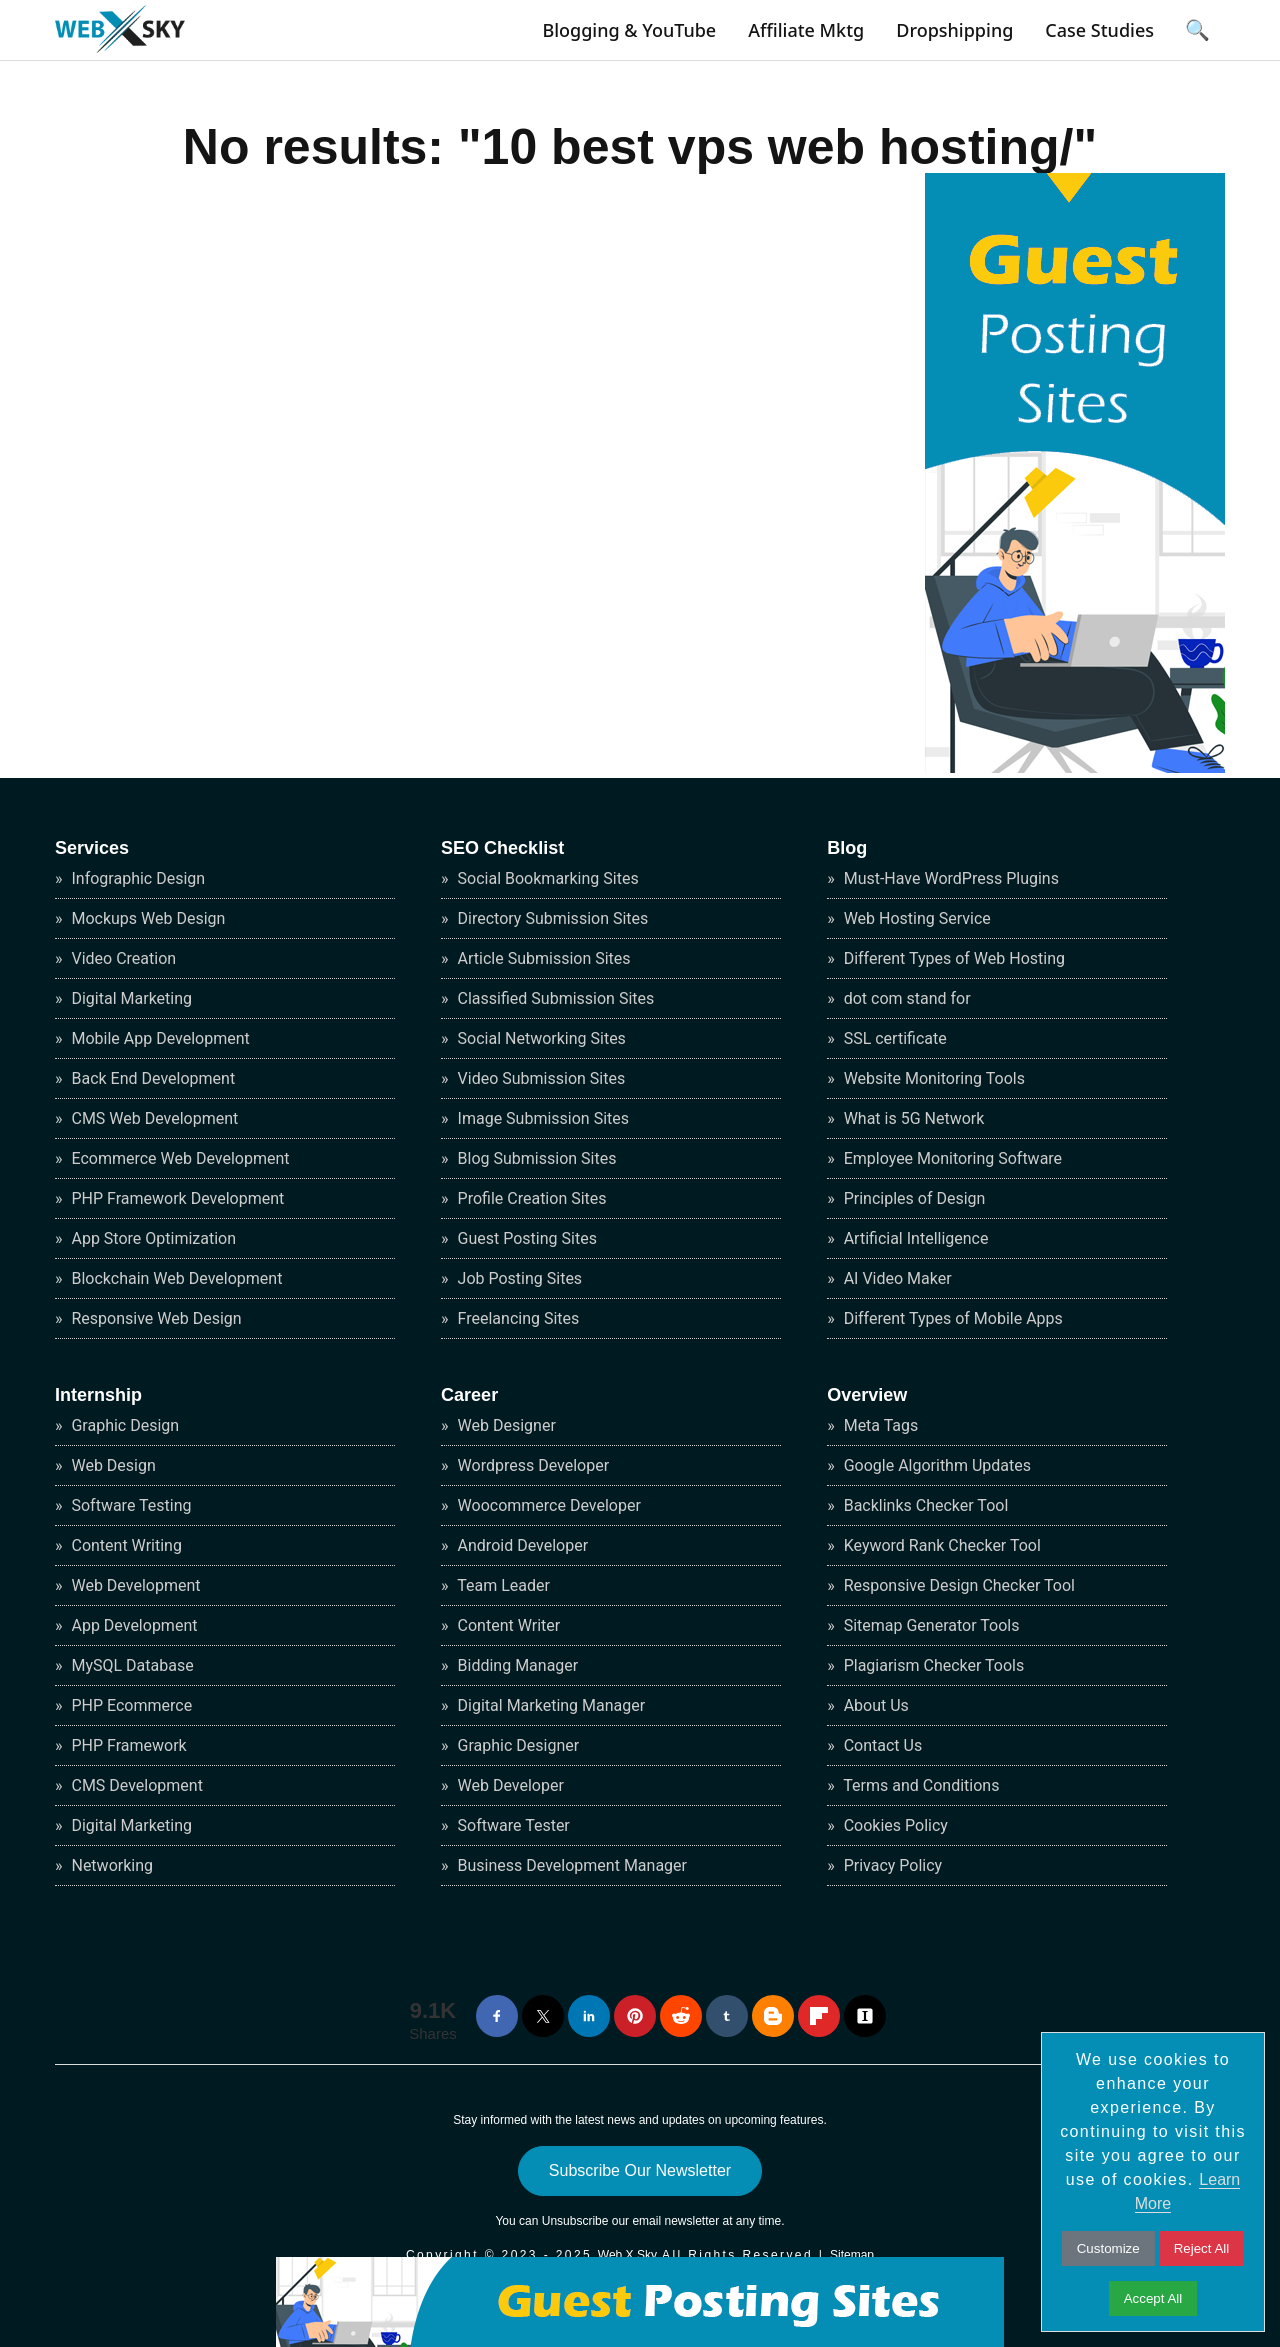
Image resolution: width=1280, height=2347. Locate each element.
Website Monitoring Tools (932, 1078)
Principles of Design (913, 1198)
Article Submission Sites (542, 958)
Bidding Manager (516, 1665)
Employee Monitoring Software (951, 1158)
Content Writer (507, 1625)
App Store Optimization (152, 1238)
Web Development (134, 1585)
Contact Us (881, 1745)
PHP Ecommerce (130, 1705)
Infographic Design (137, 878)
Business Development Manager (570, 1865)
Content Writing (125, 1545)
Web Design (112, 1465)
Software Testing (130, 1505)
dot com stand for (905, 998)
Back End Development (152, 1078)
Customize (1108, 2248)
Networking (111, 1865)
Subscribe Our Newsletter (640, 2170)
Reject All (1202, 2248)
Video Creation (122, 958)
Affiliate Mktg (806, 30)
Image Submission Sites (541, 1118)
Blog (847, 848)
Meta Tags (879, 1425)
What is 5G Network (912, 1118)
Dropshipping (954, 30)
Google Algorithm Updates (935, 1465)
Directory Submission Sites (551, 918)
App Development (133, 1625)
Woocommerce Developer (547, 1505)
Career (469, 1395)
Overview (867, 1395)
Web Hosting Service (915, 918)
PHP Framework (127, 1745)
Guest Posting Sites (525, 1238)
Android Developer (521, 1545)
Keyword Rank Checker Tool (940, 1545)
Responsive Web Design (155, 1318)
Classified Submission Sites (554, 998)
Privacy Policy (891, 1865)
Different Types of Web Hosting (952, 958)
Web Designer (505, 1425)
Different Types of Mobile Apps (951, 1318)
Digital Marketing (130, 998)
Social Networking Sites (540, 1038)
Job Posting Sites (518, 1278)
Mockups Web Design (147, 918)
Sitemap (852, 2255)
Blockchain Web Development (175, 1278)
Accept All (1153, 2298)
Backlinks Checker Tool (924, 1505)
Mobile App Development (159, 1038)
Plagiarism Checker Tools (932, 1665)
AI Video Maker (896, 1278)
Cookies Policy (894, 1825)
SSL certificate (893, 1038)
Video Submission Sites (540, 1078)
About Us (874, 1705)
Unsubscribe (575, 2221)
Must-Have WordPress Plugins (949, 878)
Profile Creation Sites (530, 1198)
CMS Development (135, 1785)
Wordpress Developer (532, 1465)
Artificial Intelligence (914, 1238)
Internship (98, 1395)
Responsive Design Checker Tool (957, 1585)
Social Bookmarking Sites (546, 878)
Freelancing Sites (517, 1318)
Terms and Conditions (920, 1785)
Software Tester (512, 1825)
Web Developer (509, 1785)
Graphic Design (124, 1425)
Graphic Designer (517, 1745)
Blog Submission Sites (535, 1158)
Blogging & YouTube (629, 30)
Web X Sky (627, 2255)
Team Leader (502, 1585)
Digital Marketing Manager (550, 1705)
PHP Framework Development (176, 1198)
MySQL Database (131, 1665)
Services (92, 848)
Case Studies (1099, 30)
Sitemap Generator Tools (930, 1625)
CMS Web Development (153, 1118)
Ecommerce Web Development (179, 1158)
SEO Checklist (502, 848)
